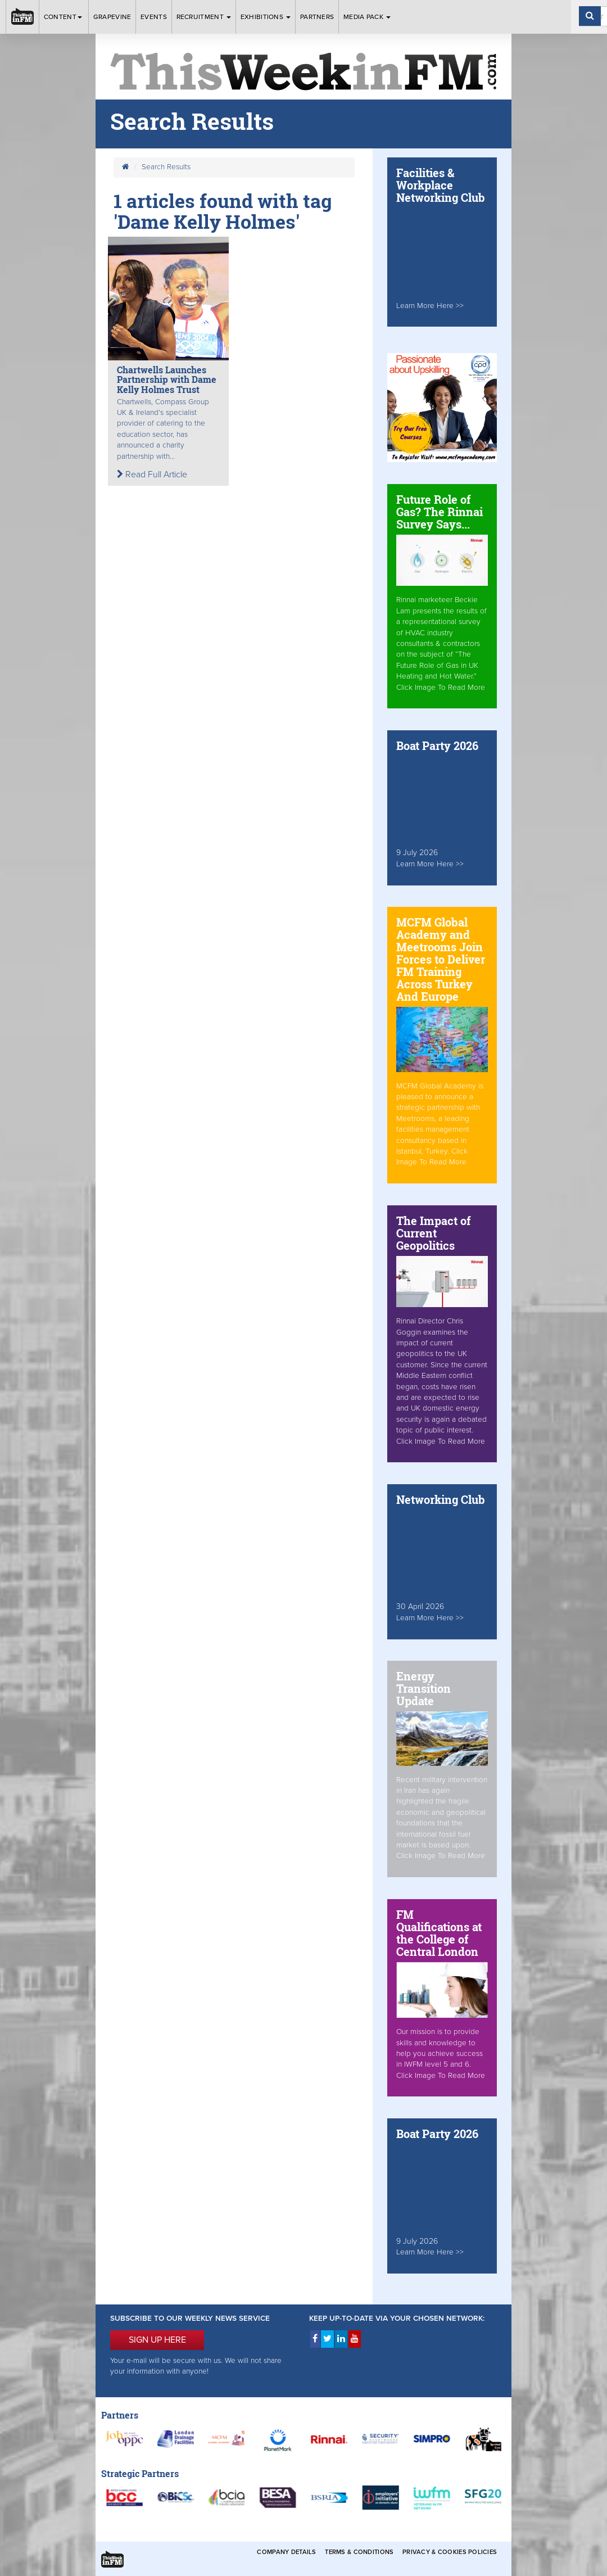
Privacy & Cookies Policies (449, 2552)
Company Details (286, 2552)
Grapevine (112, 17)
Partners (317, 17)
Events (154, 17)
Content (64, 17)
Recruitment (204, 17)
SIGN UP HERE (157, 2339)
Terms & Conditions (359, 2552)
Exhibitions (266, 17)
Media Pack (367, 17)
